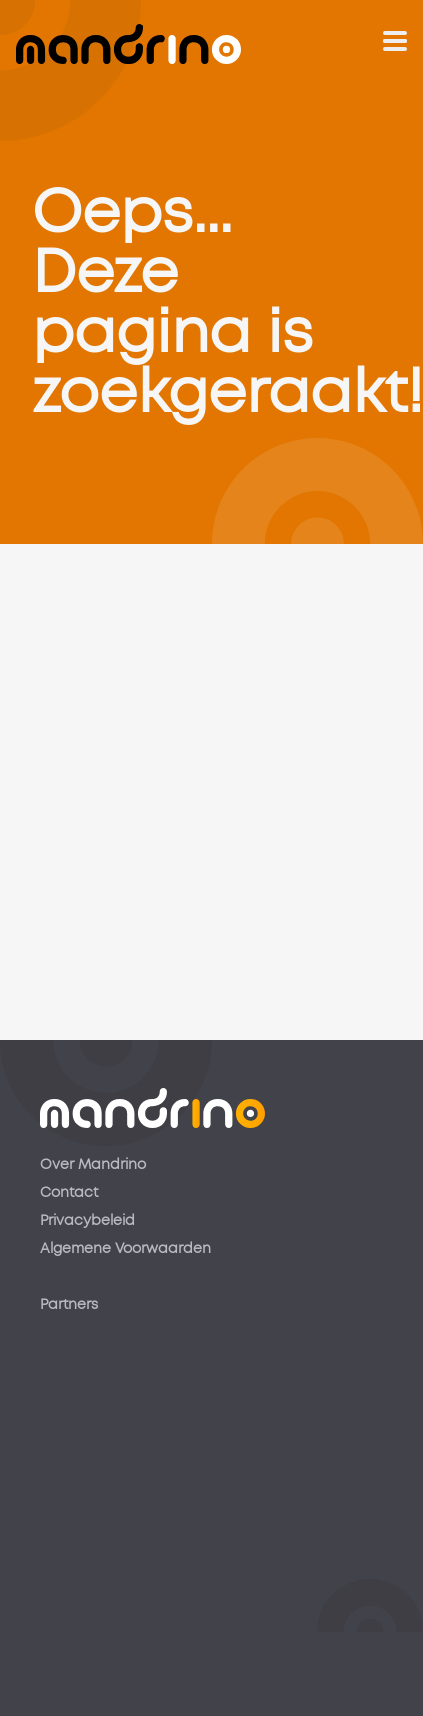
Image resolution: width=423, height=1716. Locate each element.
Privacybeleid (87, 1221)
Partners (69, 1305)
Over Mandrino (93, 1165)
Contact (69, 1193)
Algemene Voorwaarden (125, 1249)
